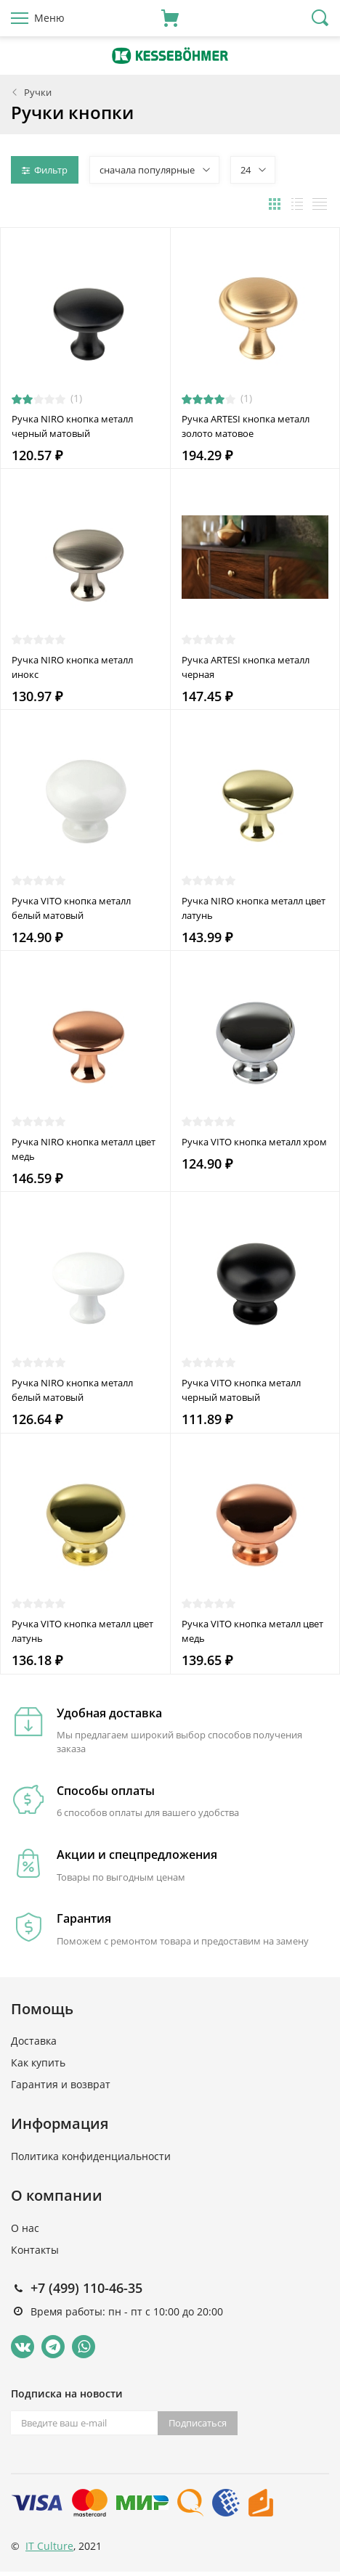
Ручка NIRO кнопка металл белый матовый (72, 1390)
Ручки (38, 92)
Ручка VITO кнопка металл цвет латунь (82, 1631)
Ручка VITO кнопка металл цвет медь (252, 1631)
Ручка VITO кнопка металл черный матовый (241, 1390)
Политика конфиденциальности (91, 2156)
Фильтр (45, 169)
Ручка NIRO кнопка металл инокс (72, 667)
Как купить (38, 2062)
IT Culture (49, 2546)
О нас (25, 2228)
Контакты (35, 2250)
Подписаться (198, 2422)
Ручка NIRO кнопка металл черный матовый (72, 426)
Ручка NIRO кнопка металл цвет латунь (253, 908)
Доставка (34, 2041)
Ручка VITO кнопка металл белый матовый (71, 908)
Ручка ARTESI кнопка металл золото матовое (245, 426)
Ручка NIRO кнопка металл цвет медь (83, 1149)
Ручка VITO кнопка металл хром (254, 1141)
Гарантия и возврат (60, 2084)
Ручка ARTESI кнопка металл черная (245, 667)
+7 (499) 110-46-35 (86, 2288)
